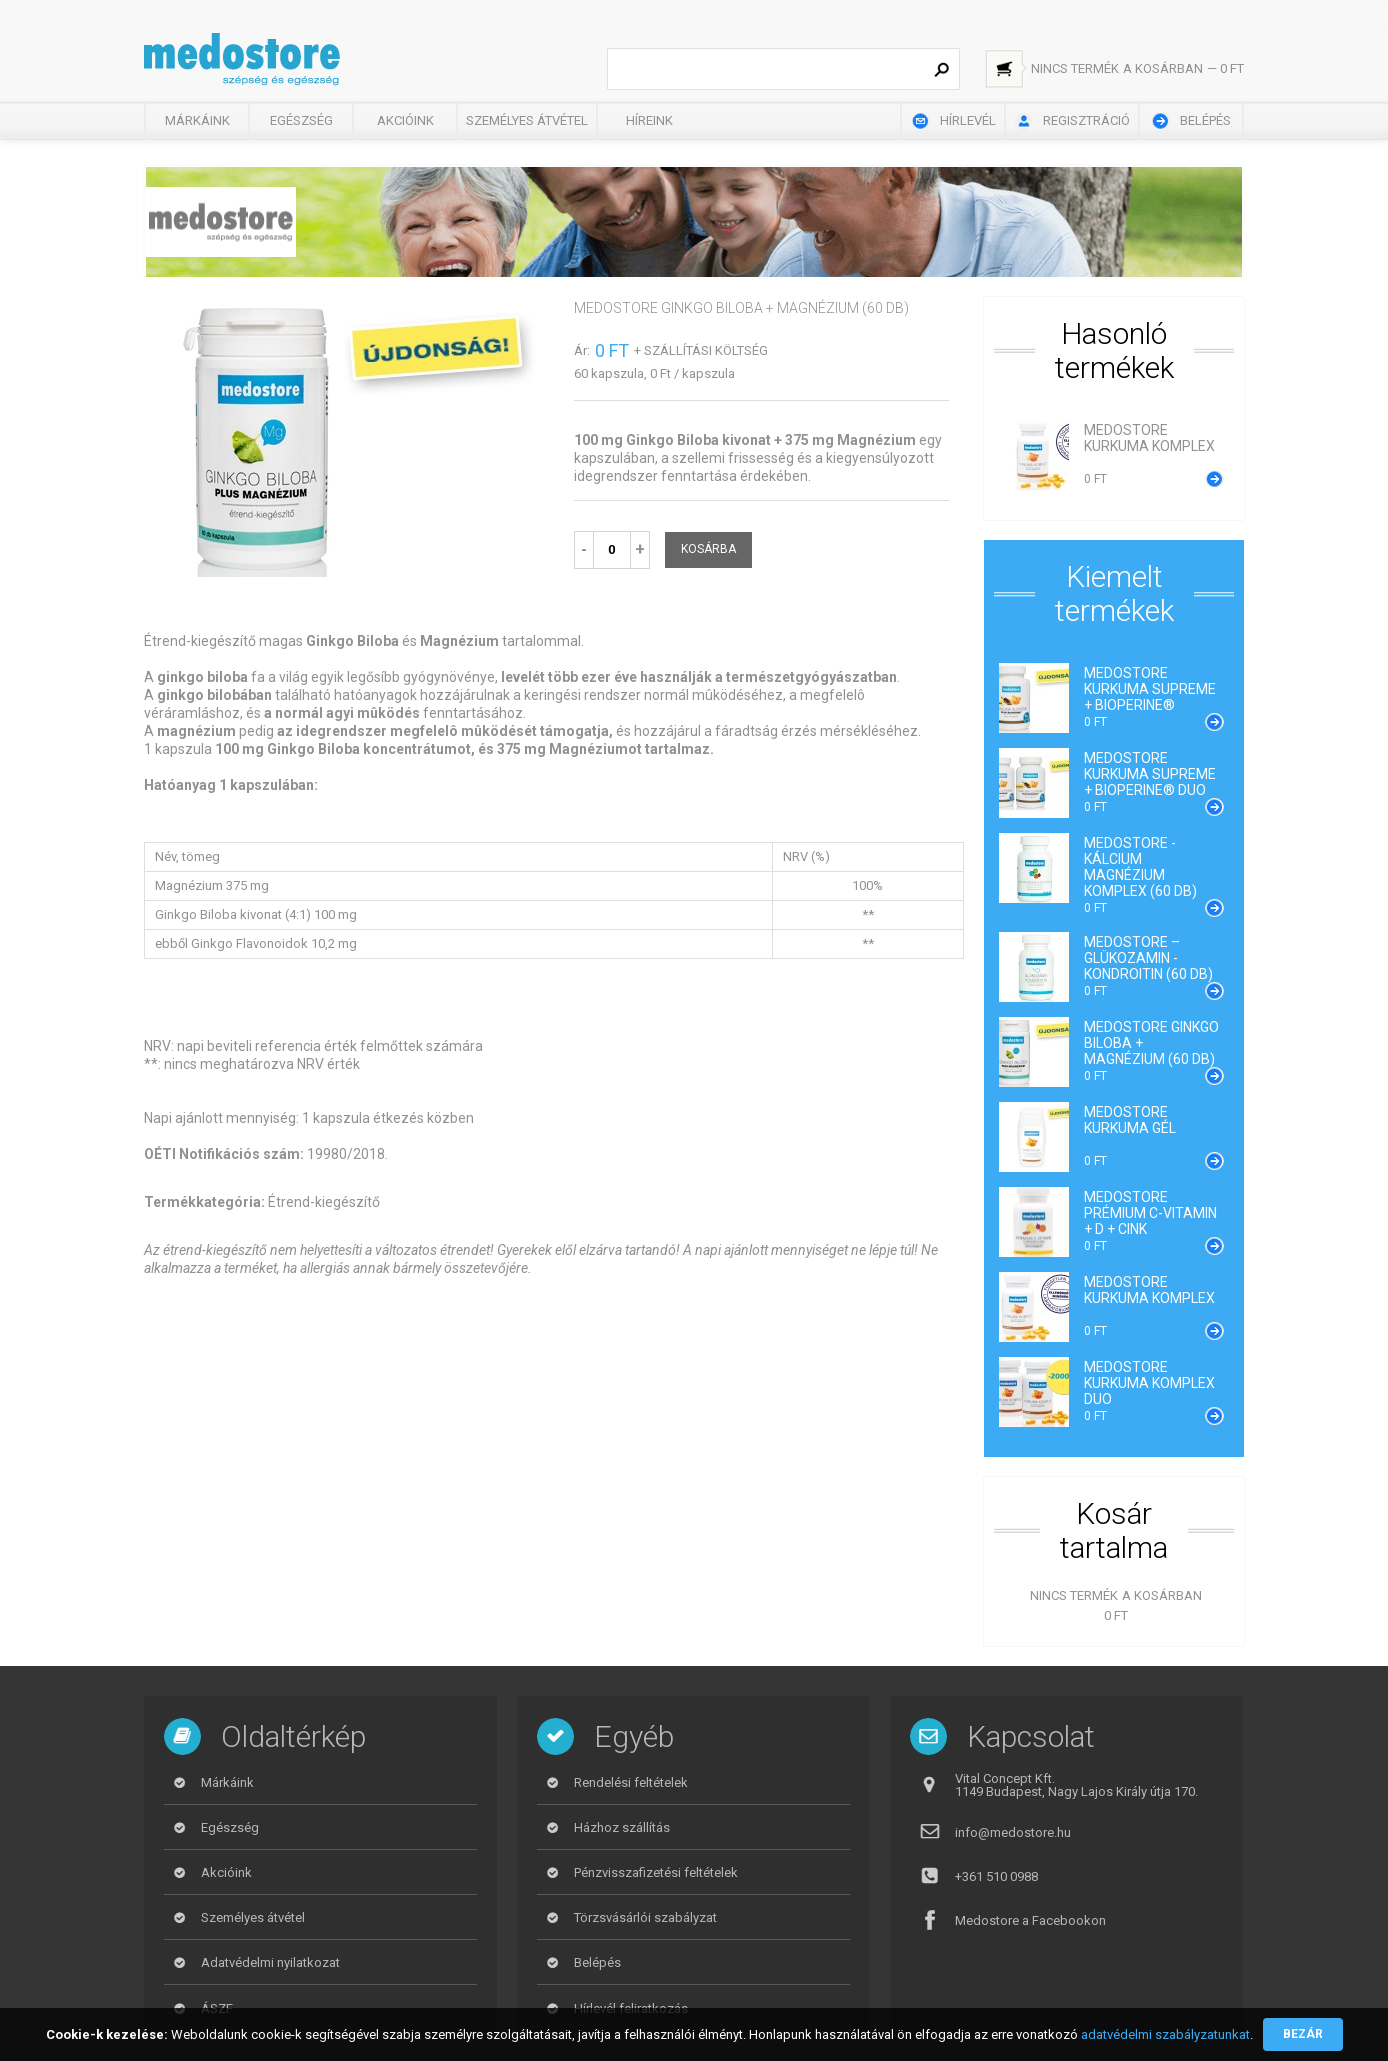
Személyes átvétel (527, 120)
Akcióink (405, 120)
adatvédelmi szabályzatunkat (1165, 2034)
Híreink (649, 120)
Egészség (301, 120)
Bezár (1303, 2034)
